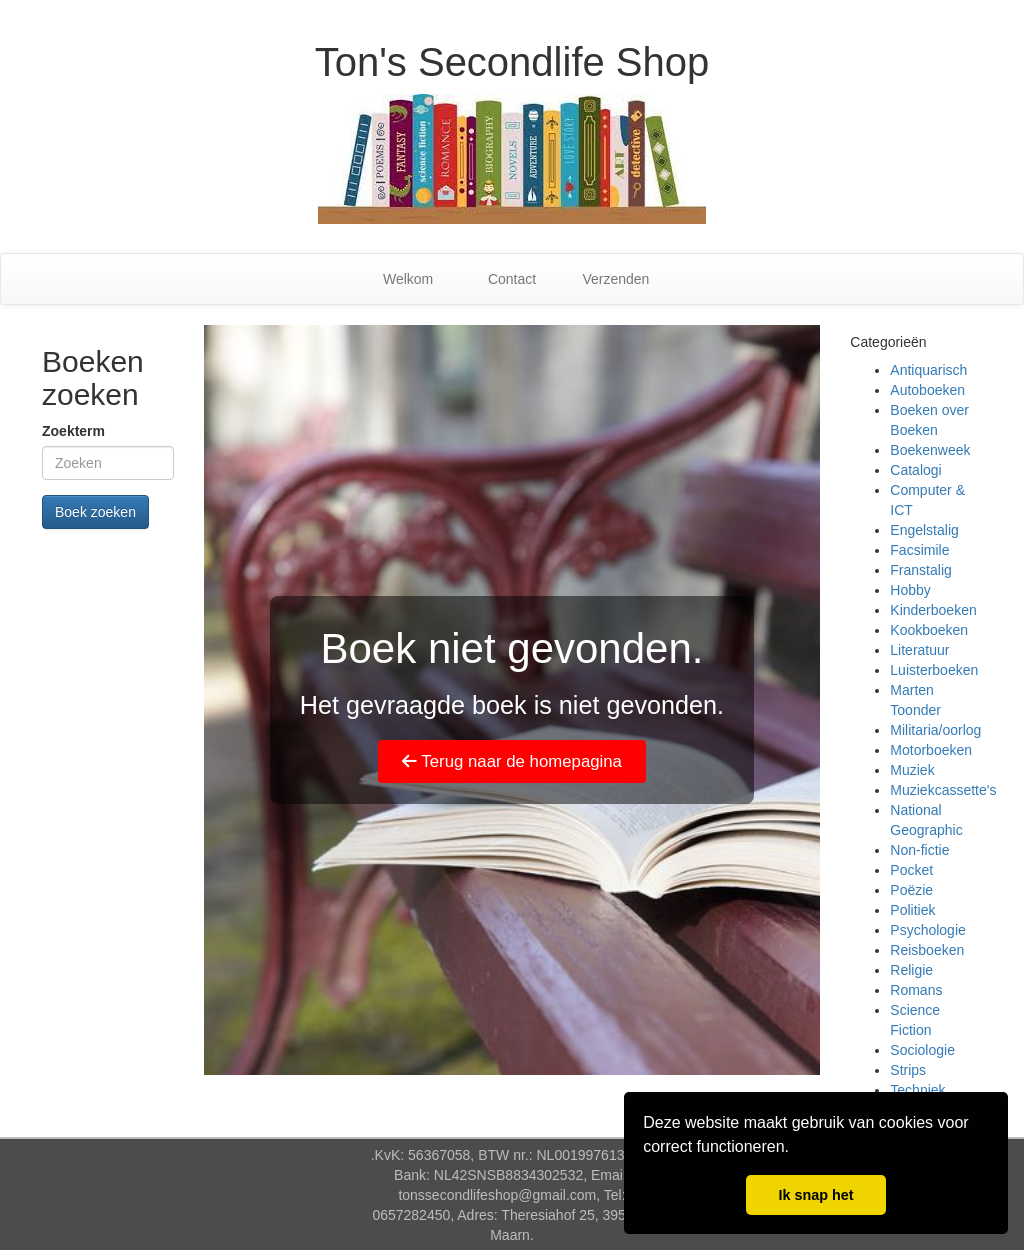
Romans (916, 990)
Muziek (912, 770)
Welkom (408, 279)
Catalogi (915, 470)
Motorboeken (931, 750)
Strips (908, 1070)
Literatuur (919, 650)
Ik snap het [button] (815, 1195)
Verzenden (615, 279)
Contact (512, 279)
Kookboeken (929, 630)
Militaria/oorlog (935, 730)
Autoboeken (927, 390)
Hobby (910, 590)
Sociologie (922, 1050)
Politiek (912, 910)
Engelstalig (924, 530)
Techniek (917, 1090)
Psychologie (928, 930)
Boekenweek (930, 450)
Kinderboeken (933, 610)
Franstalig (920, 570)
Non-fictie (919, 850)
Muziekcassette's (943, 790)
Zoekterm (73, 431)
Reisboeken (927, 950)
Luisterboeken (934, 670)
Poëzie (911, 890)
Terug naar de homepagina (512, 761)
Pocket (911, 870)
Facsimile (919, 550)
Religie (911, 970)
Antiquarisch (928, 370)
